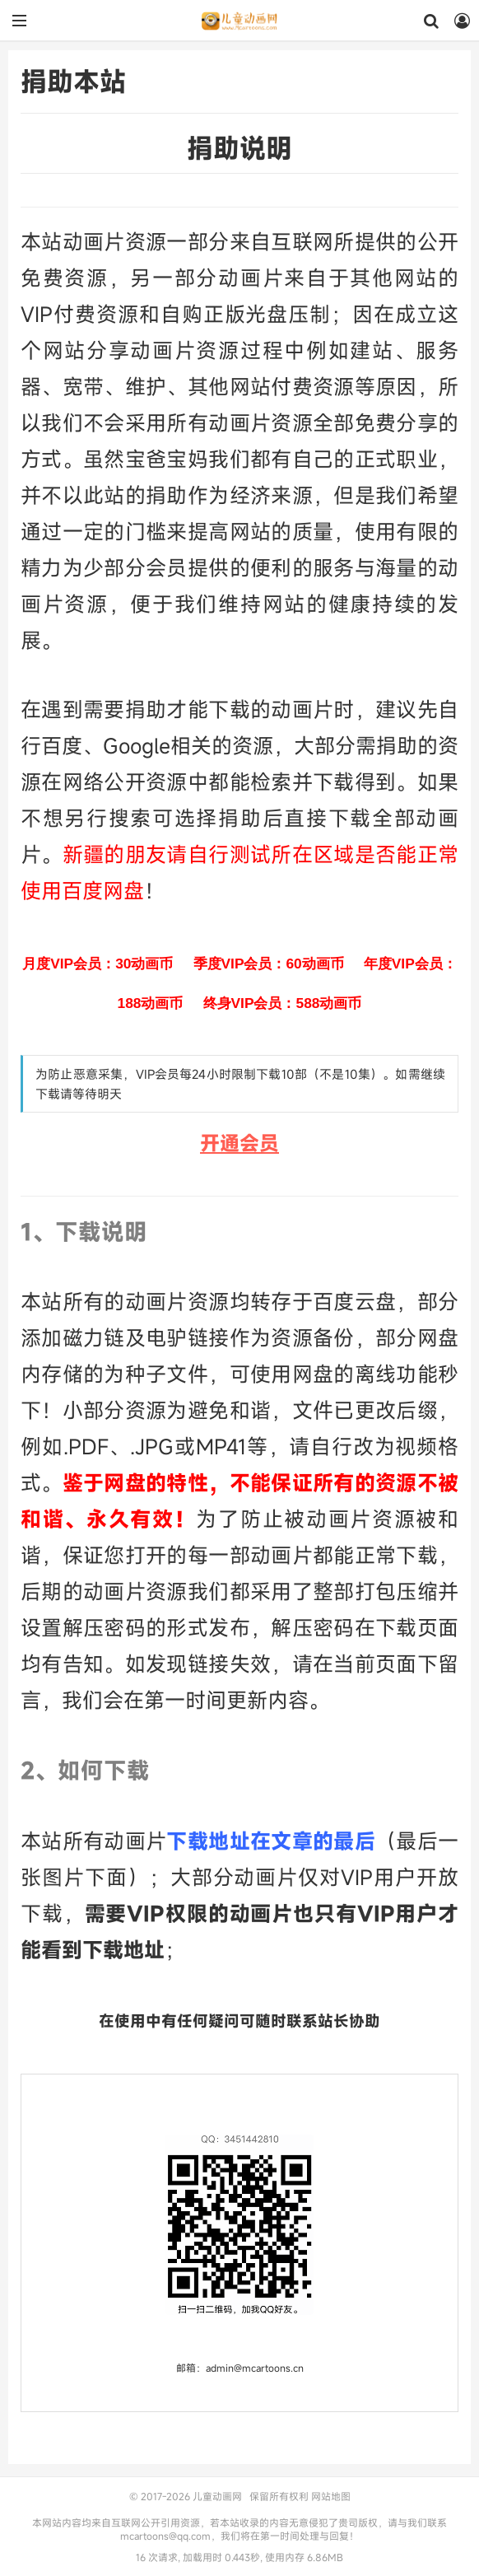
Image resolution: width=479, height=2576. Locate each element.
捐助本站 (73, 81)
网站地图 (331, 2496)
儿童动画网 (239, 20)
